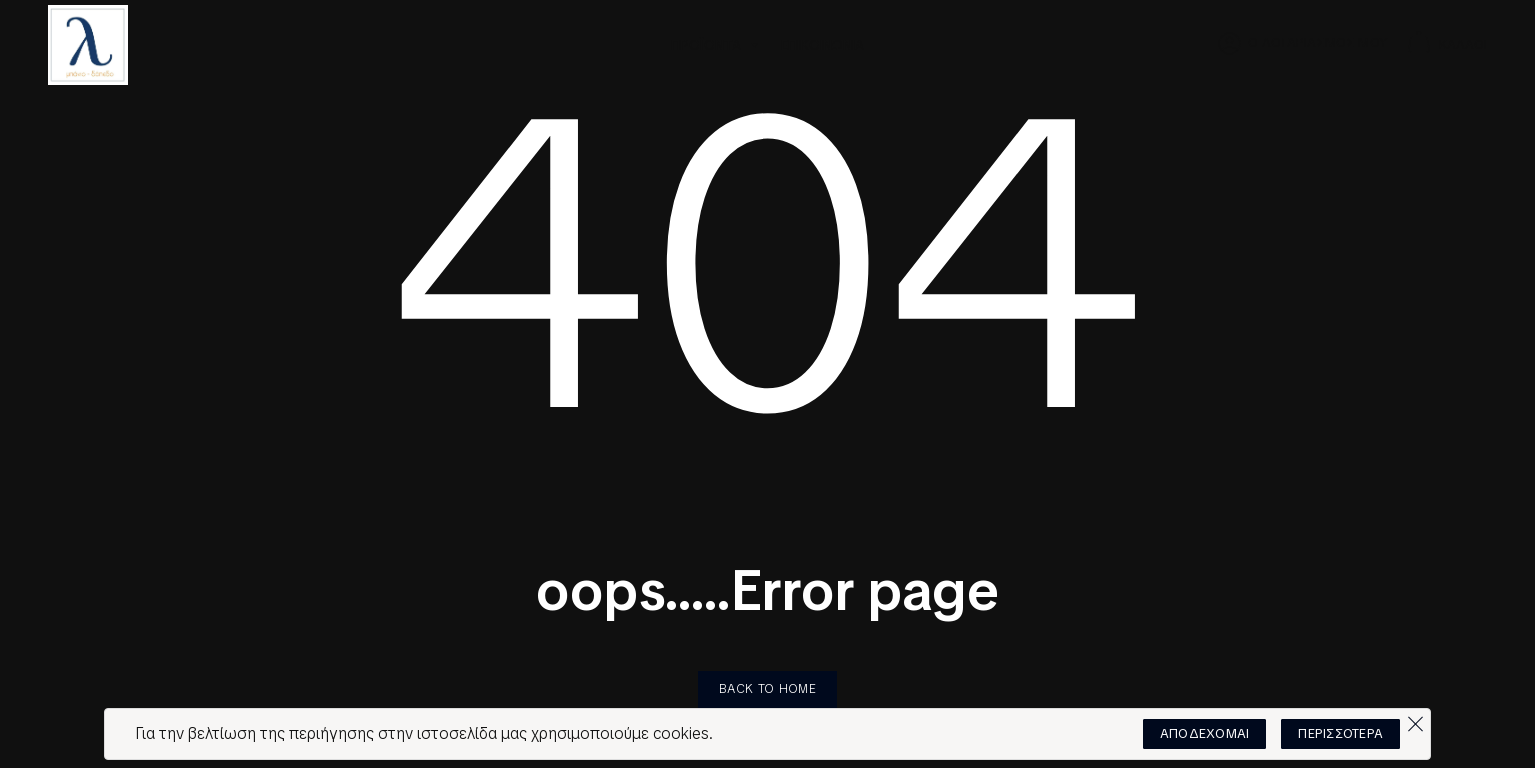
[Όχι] (1415, 719)
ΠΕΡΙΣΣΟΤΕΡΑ (1340, 733)
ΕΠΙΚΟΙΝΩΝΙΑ (822, 45)
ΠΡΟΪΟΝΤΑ (716, 45)
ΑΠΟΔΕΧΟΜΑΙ (1205, 733)
